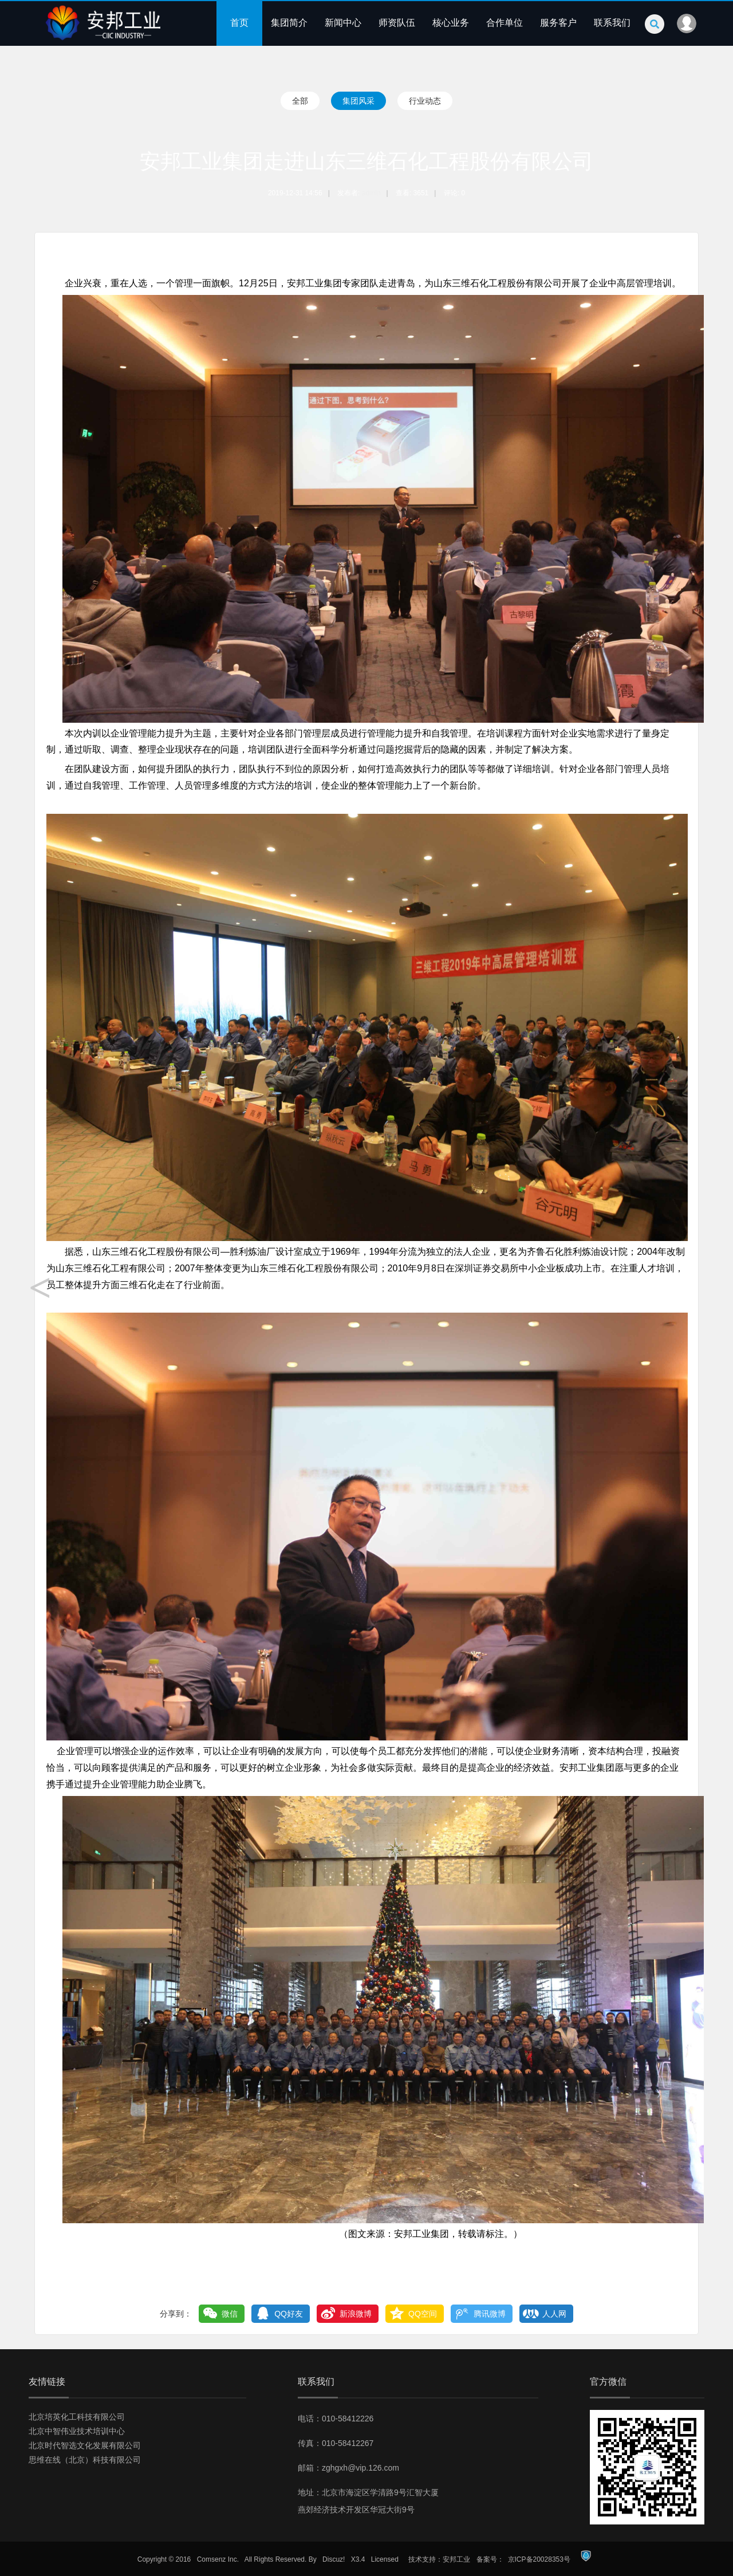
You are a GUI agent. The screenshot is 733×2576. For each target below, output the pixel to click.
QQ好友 (288, 2313)
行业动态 (425, 100)
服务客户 (558, 22)
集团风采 (358, 100)
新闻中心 (343, 22)
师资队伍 (397, 22)
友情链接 (47, 2381)
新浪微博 (356, 2313)
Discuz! (333, 2559)
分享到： (176, 2313)
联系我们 (612, 22)
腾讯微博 (490, 2313)
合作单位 (504, 22)
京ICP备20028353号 (539, 2559)
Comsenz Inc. (218, 2559)
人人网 (554, 2313)
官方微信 (608, 2381)
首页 (239, 22)
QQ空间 (422, 2313)
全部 (300, 100)
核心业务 (450, 22)
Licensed (385, 2559)
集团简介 (289, 22)
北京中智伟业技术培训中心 (77, 2431)
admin (371, 193)
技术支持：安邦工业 (439, 2559)
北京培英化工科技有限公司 (77, 2416)
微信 (230, 2313)
